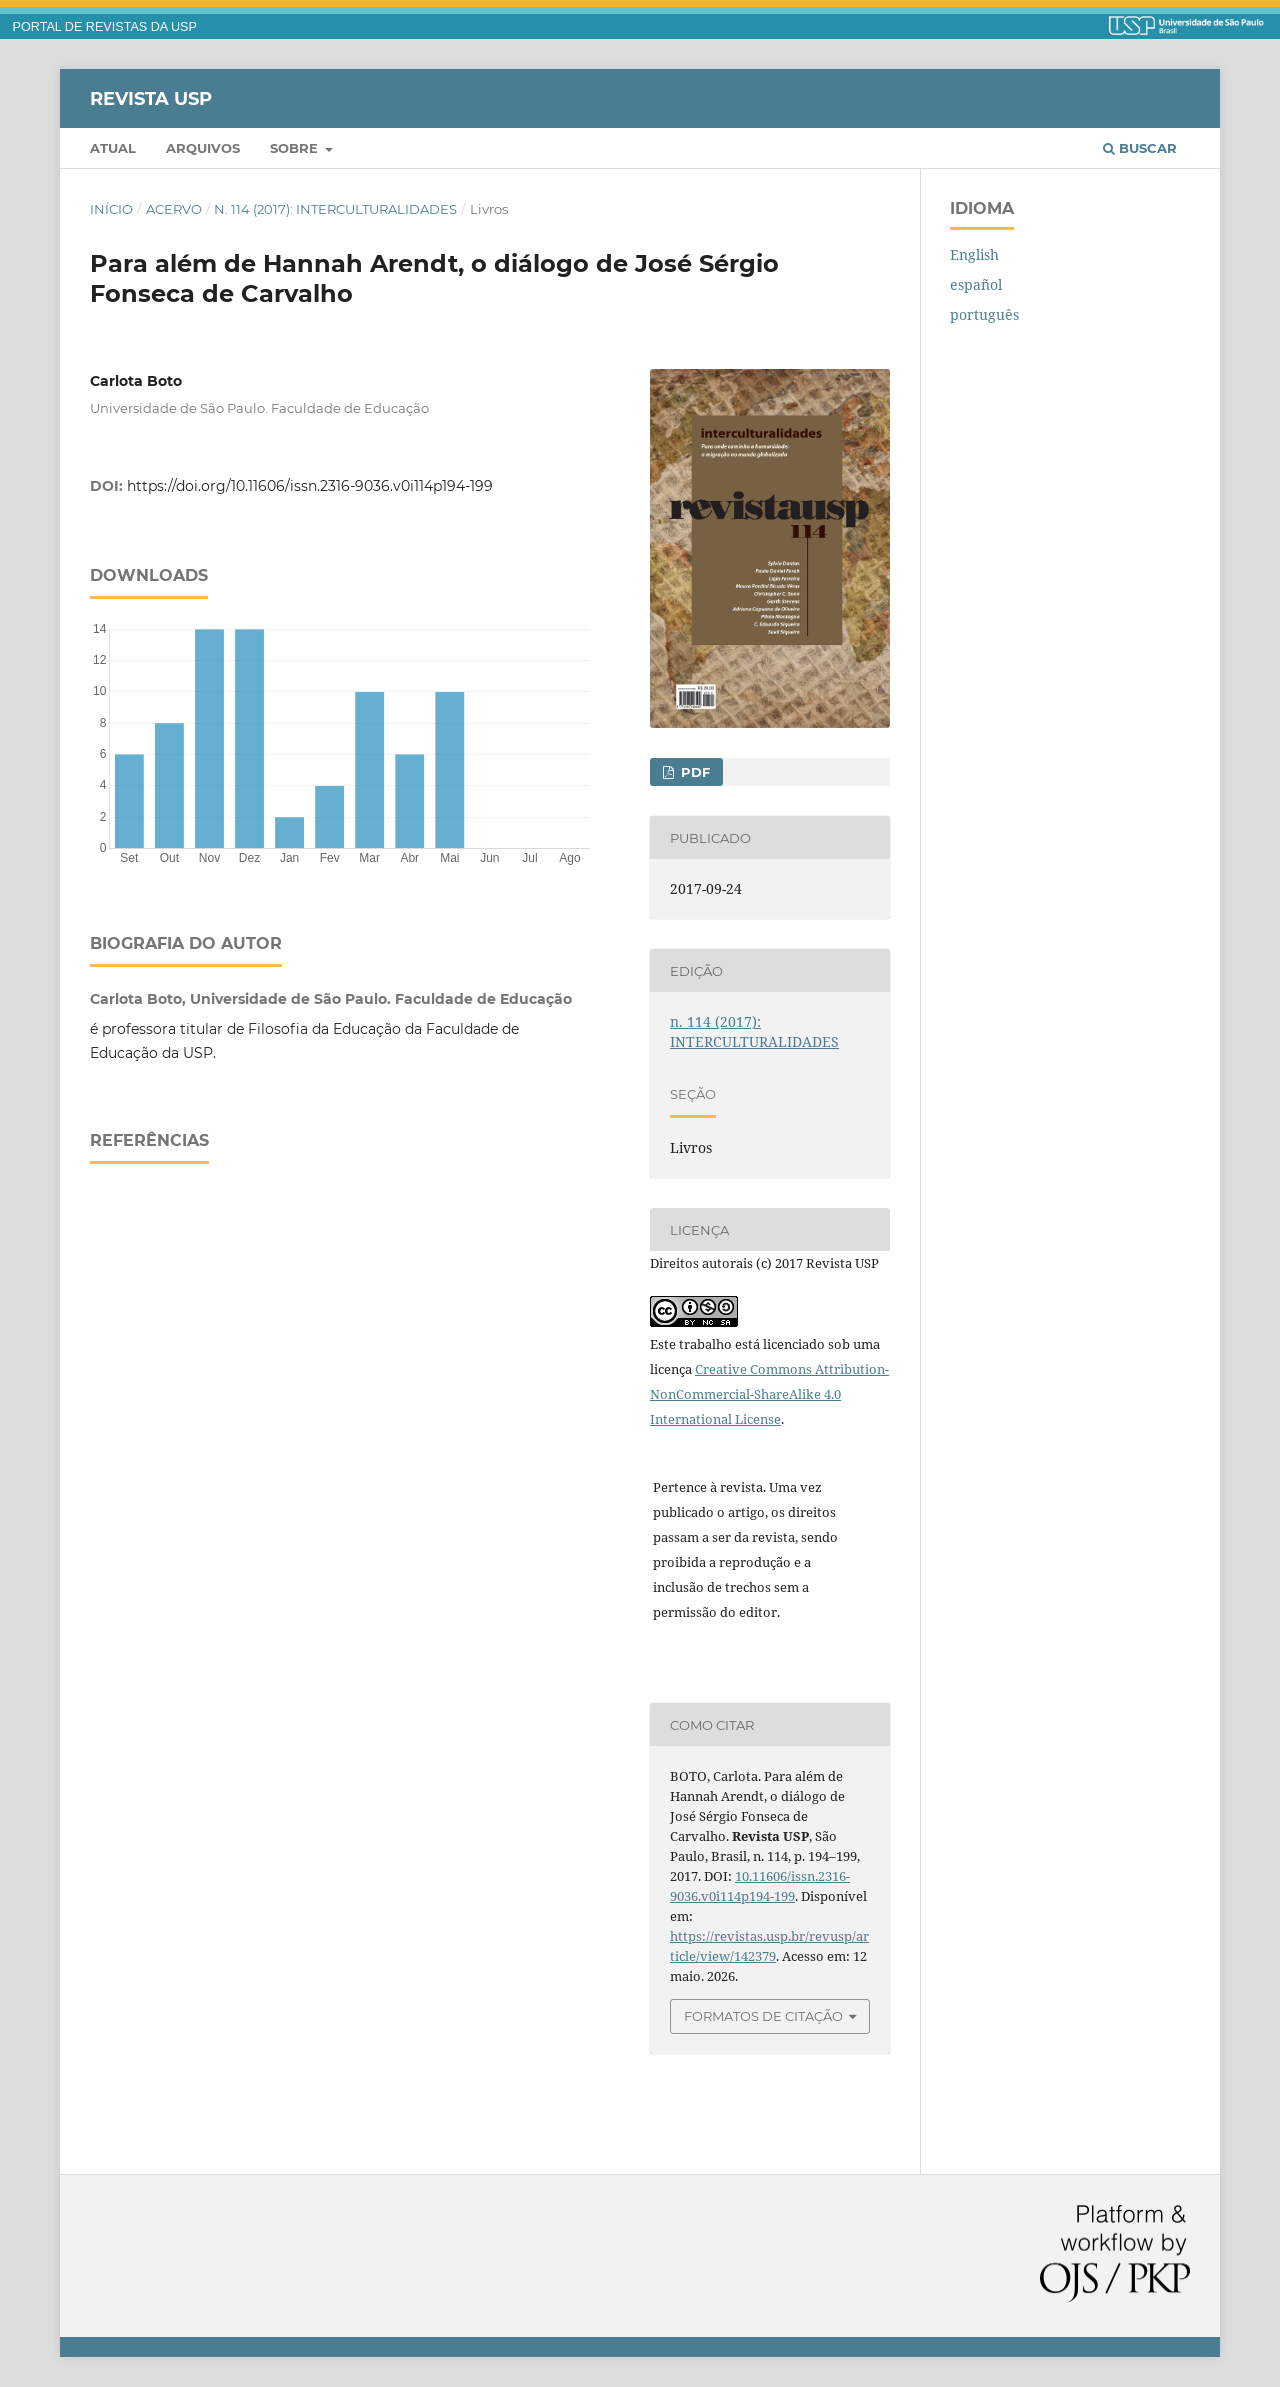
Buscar (1140, 148)
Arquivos (203, 148)
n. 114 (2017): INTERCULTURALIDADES (335, 209)
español (976, 284)
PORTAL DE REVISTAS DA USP (105, 27)
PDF (693, 772)
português (984, 314)
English (974, 254)
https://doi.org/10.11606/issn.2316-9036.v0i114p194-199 (310, 486)
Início (111, 209)
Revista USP (151, 98)
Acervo (174, 209)
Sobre (296, 148)
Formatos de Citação (763, 2016)
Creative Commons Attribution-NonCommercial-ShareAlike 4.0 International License (769, 1394)
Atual (113, 148)
